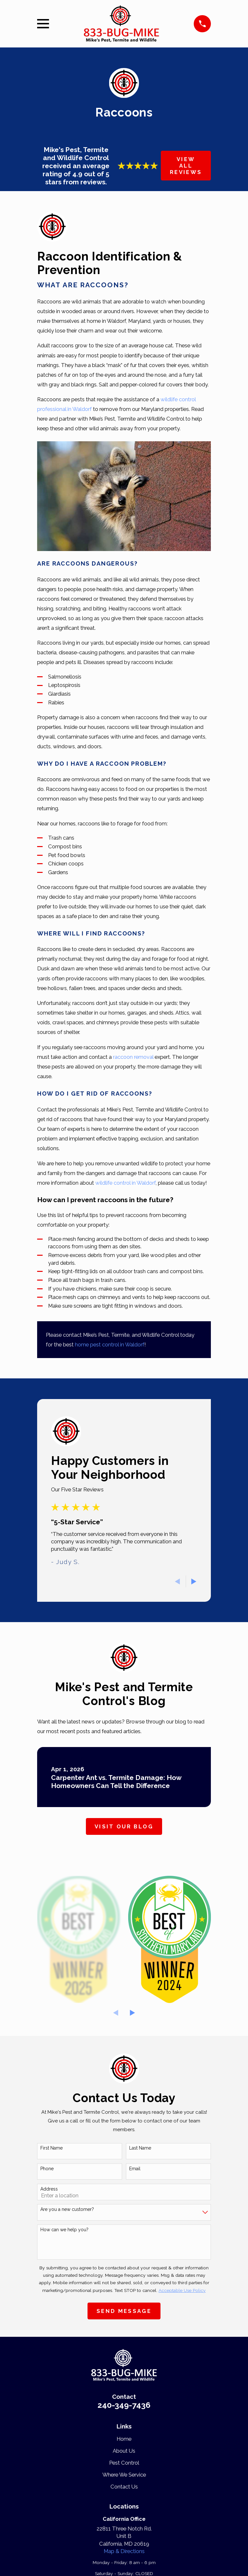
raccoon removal (133, 1057)
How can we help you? (64, 2229)
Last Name (140, 2148)
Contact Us (124, 2486)
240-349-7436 (124, 2405)
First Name (51, 2148)
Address (49, 2189)
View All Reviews (186, 165)
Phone (47, 2168)
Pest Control (124, 2462)
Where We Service (124, 2474)
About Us (124, 2451)
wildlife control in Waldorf (125, 1183)
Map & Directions (124, 2551)
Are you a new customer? (67, 2209)
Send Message (124, 2311)
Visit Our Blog (124, 1826)
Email (134, 2168)
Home (124, 2439)
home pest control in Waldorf (109, 1344)
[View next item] (194, 1581)
